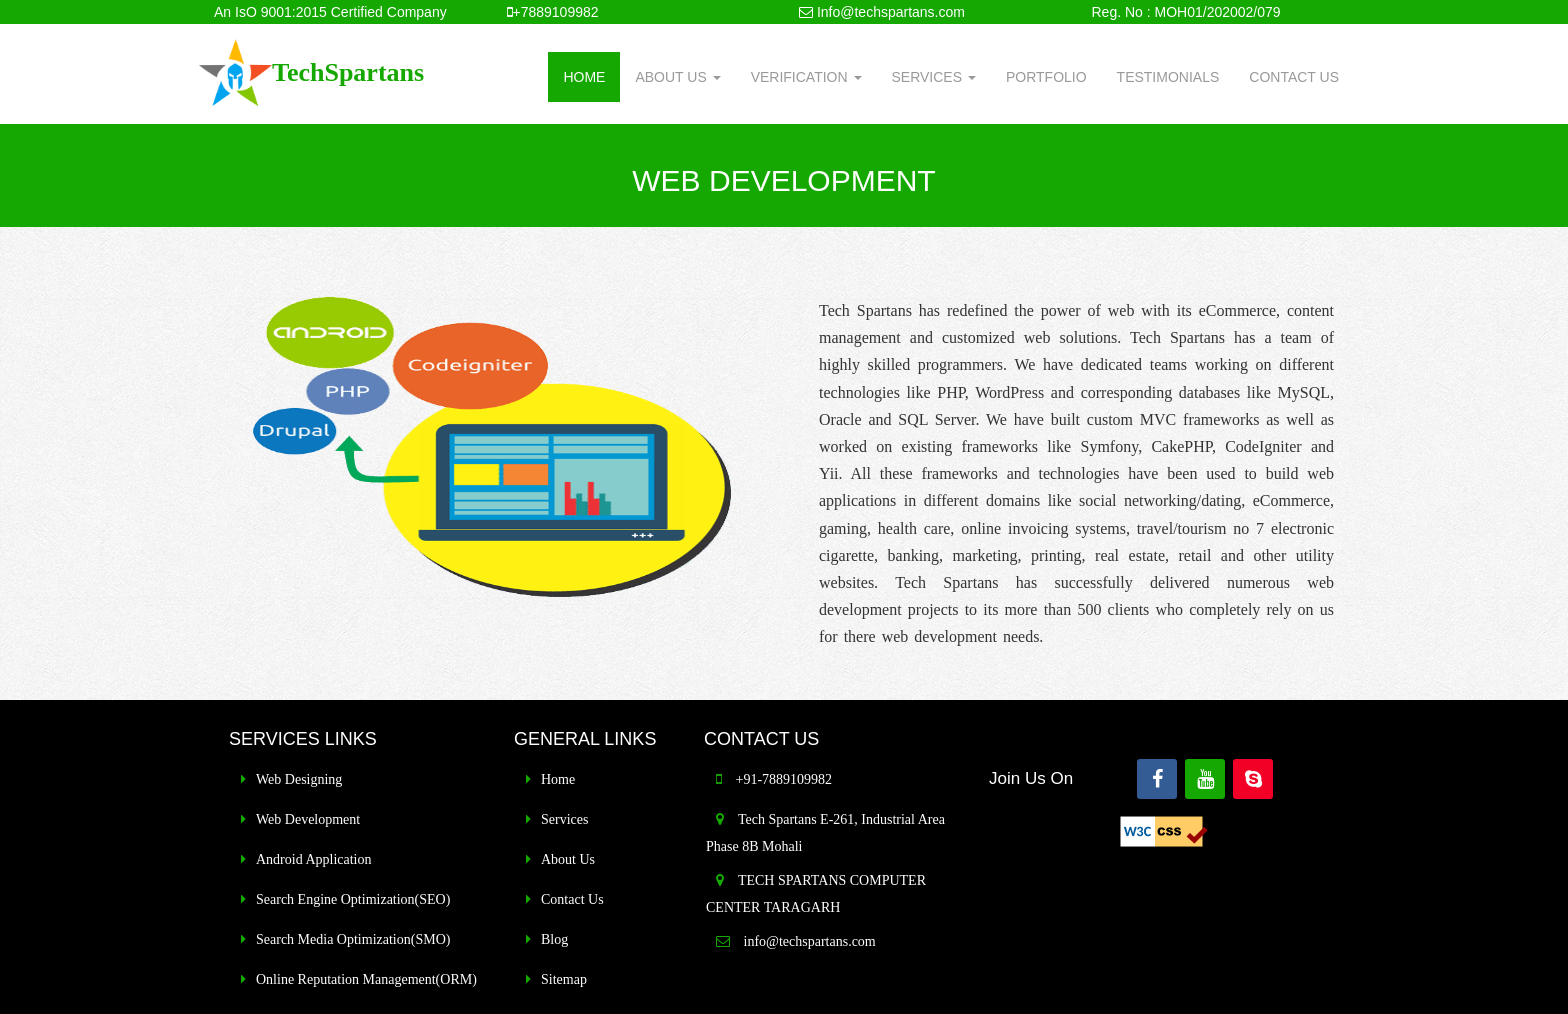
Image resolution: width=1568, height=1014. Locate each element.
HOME (584, 77)
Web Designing (299, 779)
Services (564, 819)
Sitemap (564, 979)
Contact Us (572, 899)
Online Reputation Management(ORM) (366, 979)
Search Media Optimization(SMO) (353, 939)
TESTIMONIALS (1168, 77)
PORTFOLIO (1046, 77)
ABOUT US (677, 77)
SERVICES (934, 77)
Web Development (308, 819)
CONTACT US (1294, 77)
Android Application (314, 859)
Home (558, 779)
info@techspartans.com (808, 941)
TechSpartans (348, 72)
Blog (554, 939)
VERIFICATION (806, 77)
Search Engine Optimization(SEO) (353, 899)
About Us (568, 859)
